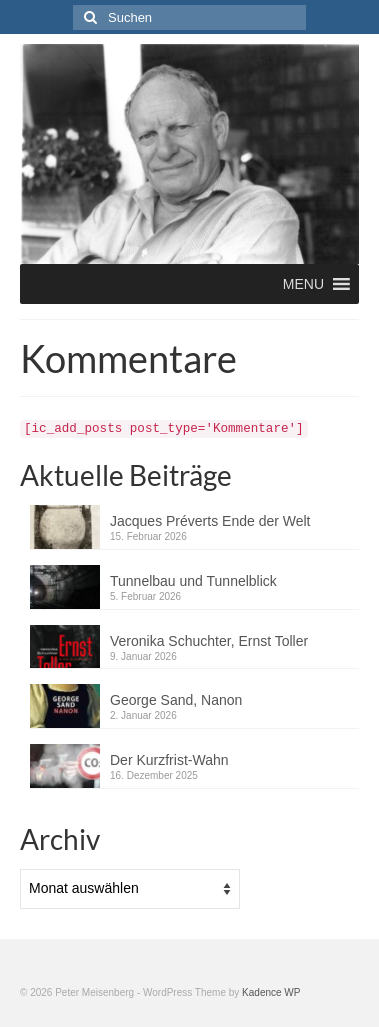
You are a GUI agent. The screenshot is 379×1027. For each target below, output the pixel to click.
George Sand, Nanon (176, 700)
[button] (303, 284)
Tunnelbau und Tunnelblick (193, 581)
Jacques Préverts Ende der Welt (210, 521)
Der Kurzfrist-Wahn (169, 760)
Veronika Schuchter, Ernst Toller (209, 641)
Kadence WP (271, 992)
